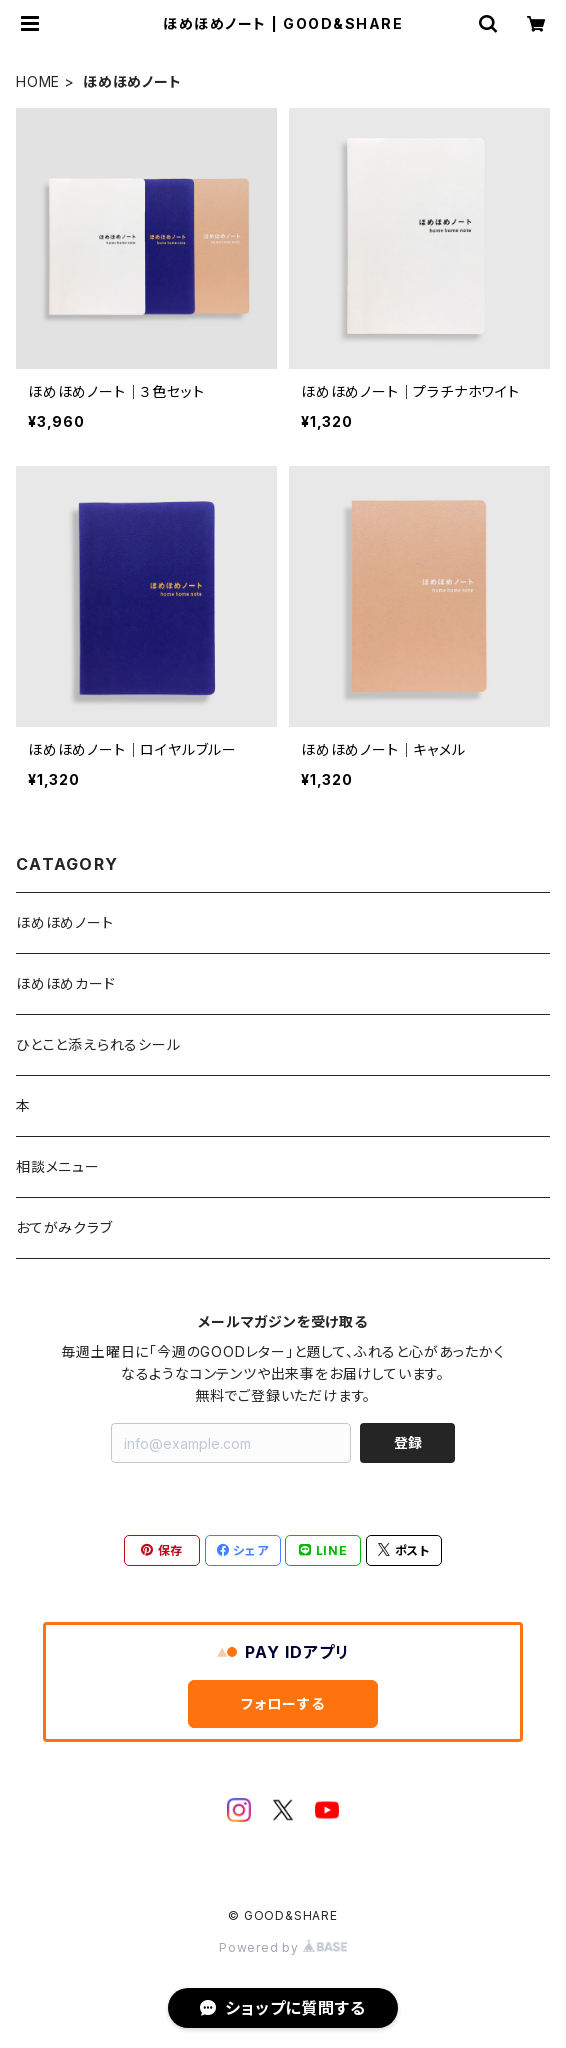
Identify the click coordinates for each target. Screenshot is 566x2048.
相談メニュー (58, 1166)
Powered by (283, 1947)
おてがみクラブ (64, 1227)
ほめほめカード (66, 983)
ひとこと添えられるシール (98, 1044)
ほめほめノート (65, 922)
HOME (38, 81)
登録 (408, 1442)
